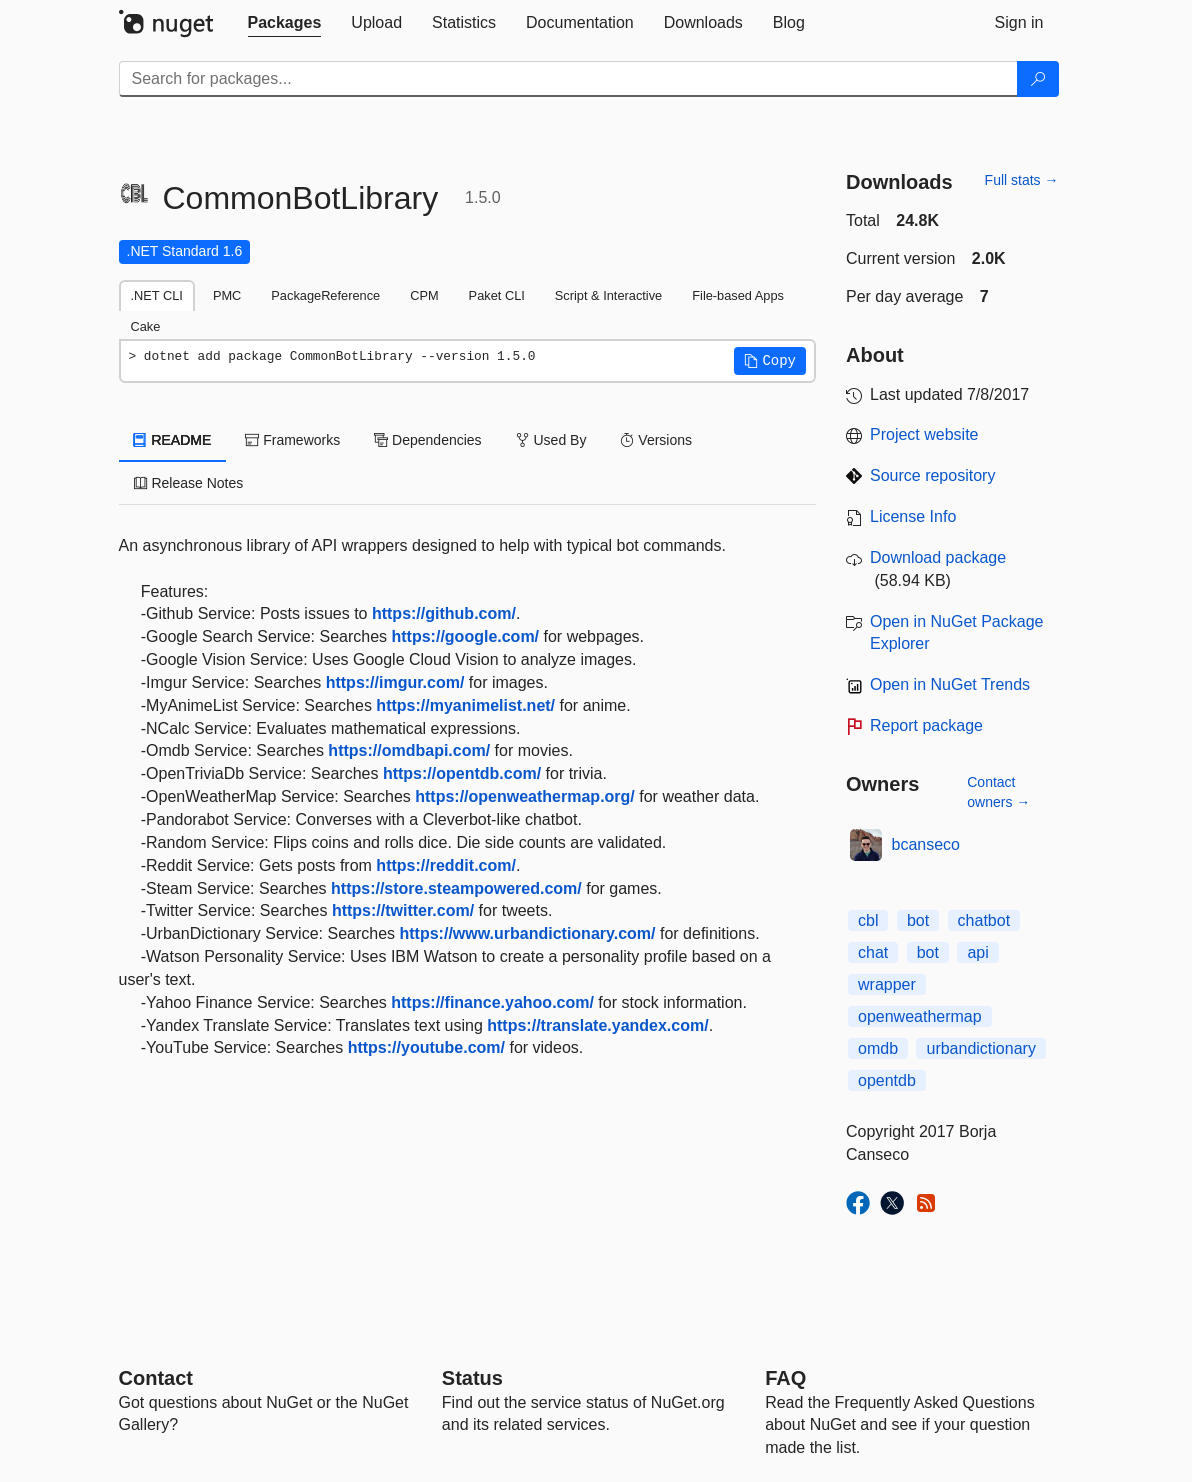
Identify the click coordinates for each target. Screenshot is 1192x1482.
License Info (913, 516)
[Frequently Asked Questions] (785, 1378)
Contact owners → (998, 792)
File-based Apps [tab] (738, 295)
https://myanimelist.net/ (465, 705)
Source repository (932, 475)
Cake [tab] (146, 326)
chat (873, 952)
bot (918, 920)
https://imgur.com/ (395, 682)
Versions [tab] (656, 440)
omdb (878, 1048)
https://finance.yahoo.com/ (492, 1002)
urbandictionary (980, 1048)
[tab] (285, 23)
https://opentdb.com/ (462, 773)
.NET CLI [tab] (157, 295)
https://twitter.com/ (403, 910)
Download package (938, 557)
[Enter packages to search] (568, 79)
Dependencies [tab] (427, 440)
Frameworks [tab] (292, 440)
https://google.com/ (466, 636)
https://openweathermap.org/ (525, 796)
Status (472, 1378)
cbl (868, 920)
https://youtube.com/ (426, 1047)
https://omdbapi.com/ (409, 750)
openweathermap (920, 1016)
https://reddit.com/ (446, 865)
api (977, 952)
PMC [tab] (227, 295)
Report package (926, 725)
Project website (924, 434)
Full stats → (1022, 180)
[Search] (1038, 79)
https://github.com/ (444, 613)
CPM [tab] (424, 295)
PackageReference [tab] (325, 295)
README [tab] (173, 440)
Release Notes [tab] (189, 483)
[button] (770, 361)
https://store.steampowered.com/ (456, 888)
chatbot (984, 920)
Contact (156, 1378)
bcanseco (926, 844)
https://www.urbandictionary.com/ (528, 933)
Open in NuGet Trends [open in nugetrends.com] (950, 684)
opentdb (887, 1080)
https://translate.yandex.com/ (597, 1025)
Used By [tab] (551, 440)
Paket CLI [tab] (497, 295)
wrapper (887, 984)
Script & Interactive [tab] (608, 295)
